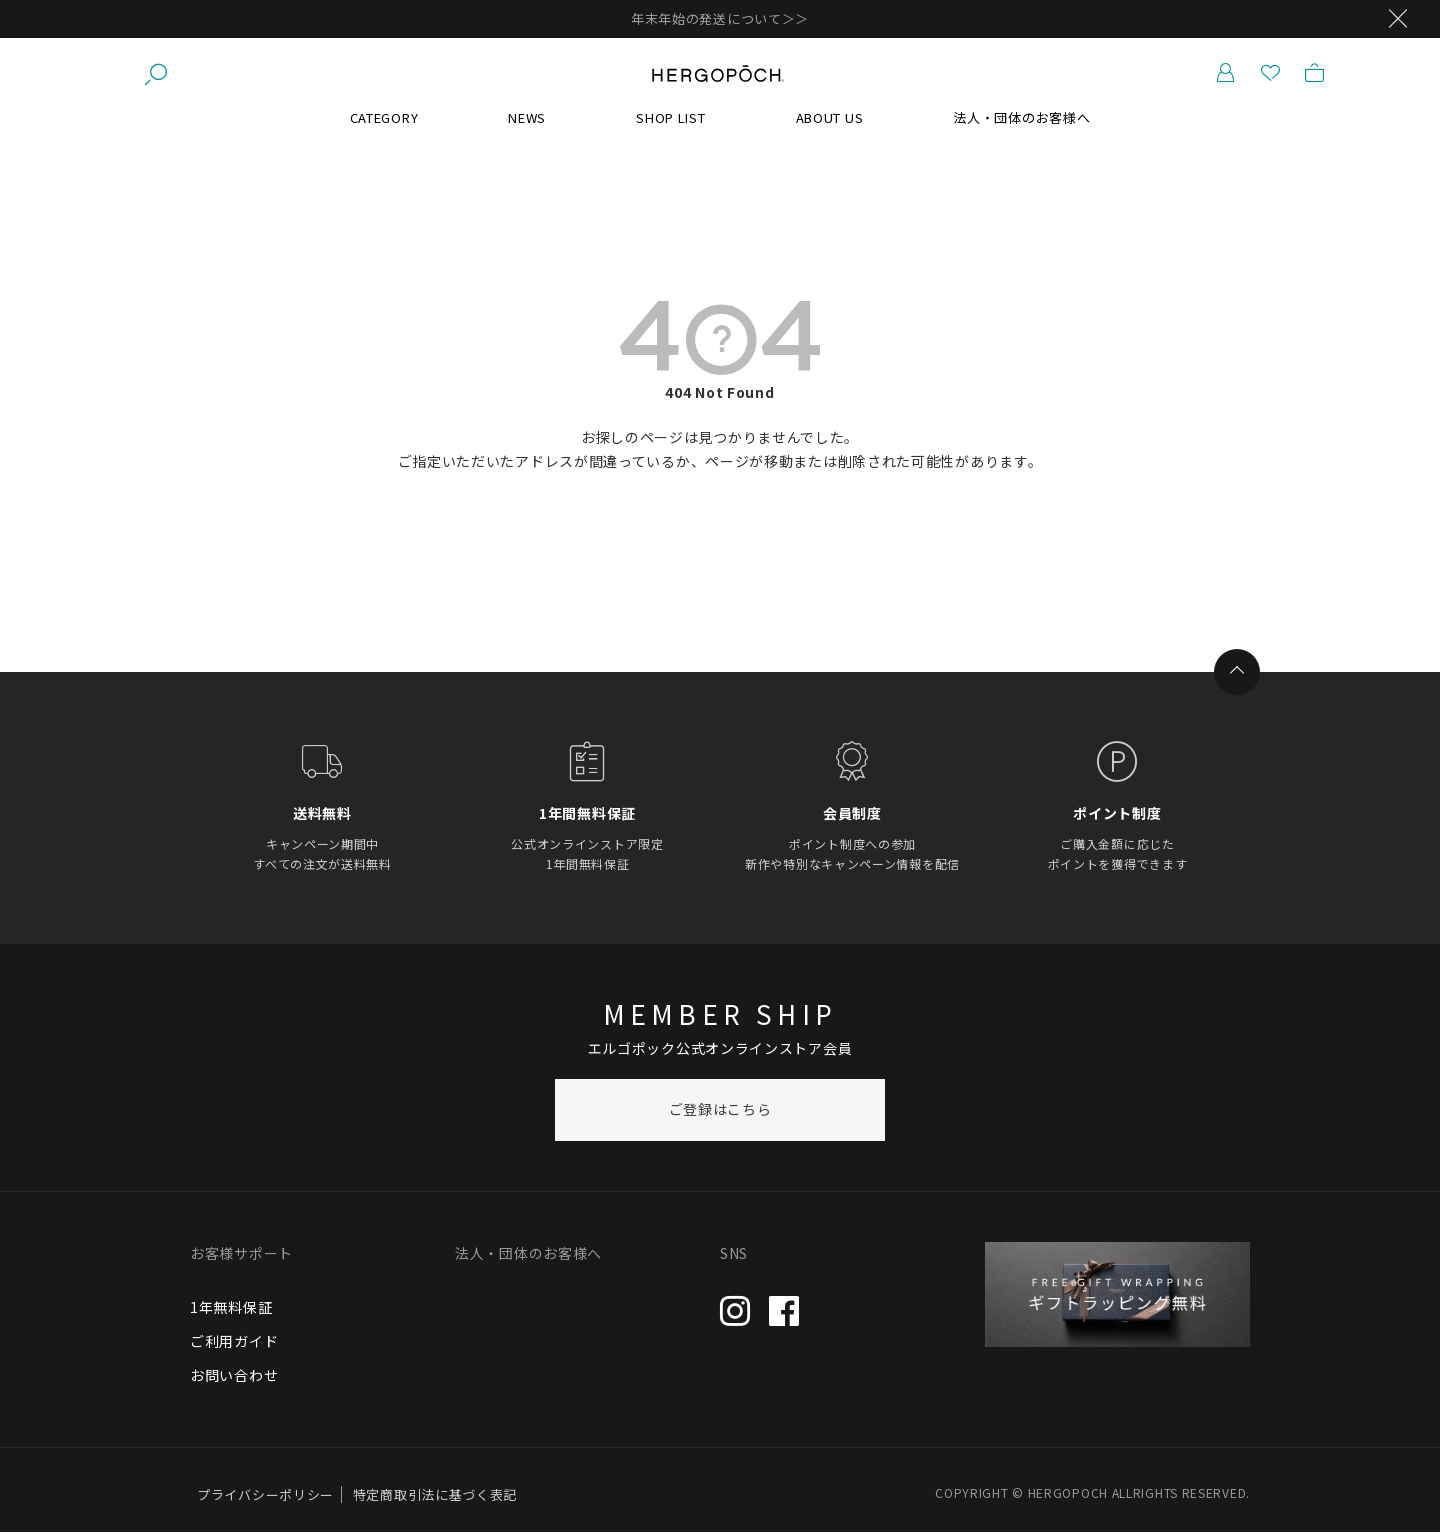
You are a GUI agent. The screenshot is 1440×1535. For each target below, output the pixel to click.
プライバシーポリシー (265, 1497)
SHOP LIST (670, 119)
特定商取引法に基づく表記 (435, 1497)
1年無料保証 (231, 1309)
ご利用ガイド (234, 1343)
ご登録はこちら (720, 1112)
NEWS (527, 119)
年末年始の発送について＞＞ (720, 18)
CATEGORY (384, 119)
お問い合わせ (234, 1377)
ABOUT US (830, 119)
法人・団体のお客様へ (1021, 119)
